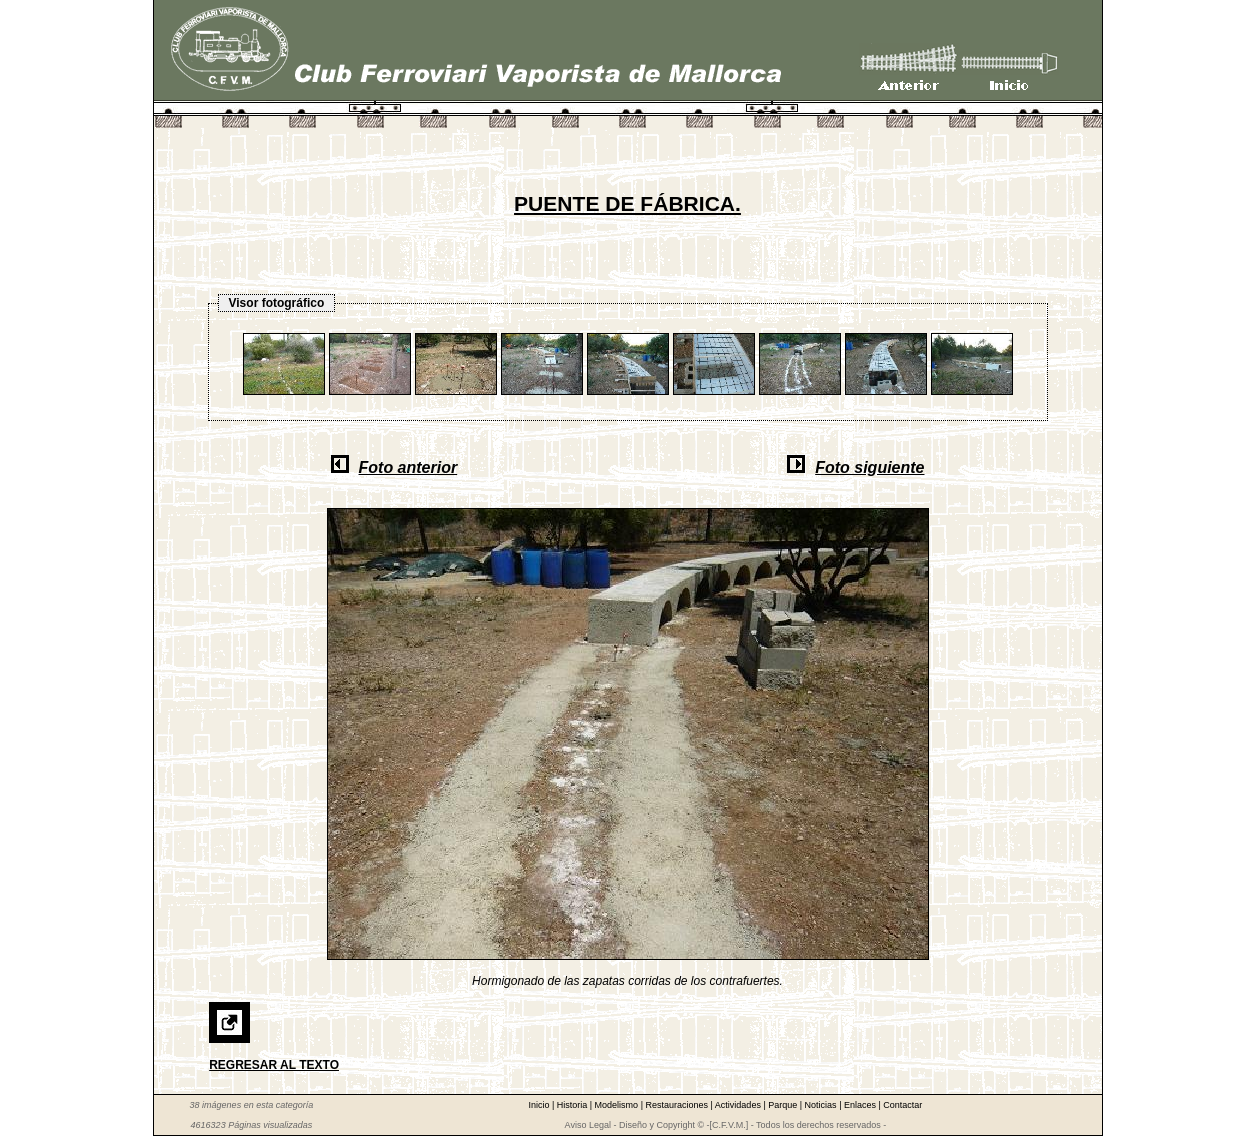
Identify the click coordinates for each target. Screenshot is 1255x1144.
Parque (784, 1105)
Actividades (739, 1105)
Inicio (540, 1105)
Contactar (902, 1105)
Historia (573, 1105)
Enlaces (861, 1105)
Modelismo (618, 1105)
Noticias (822, 1105)
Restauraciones (677, 1105)
